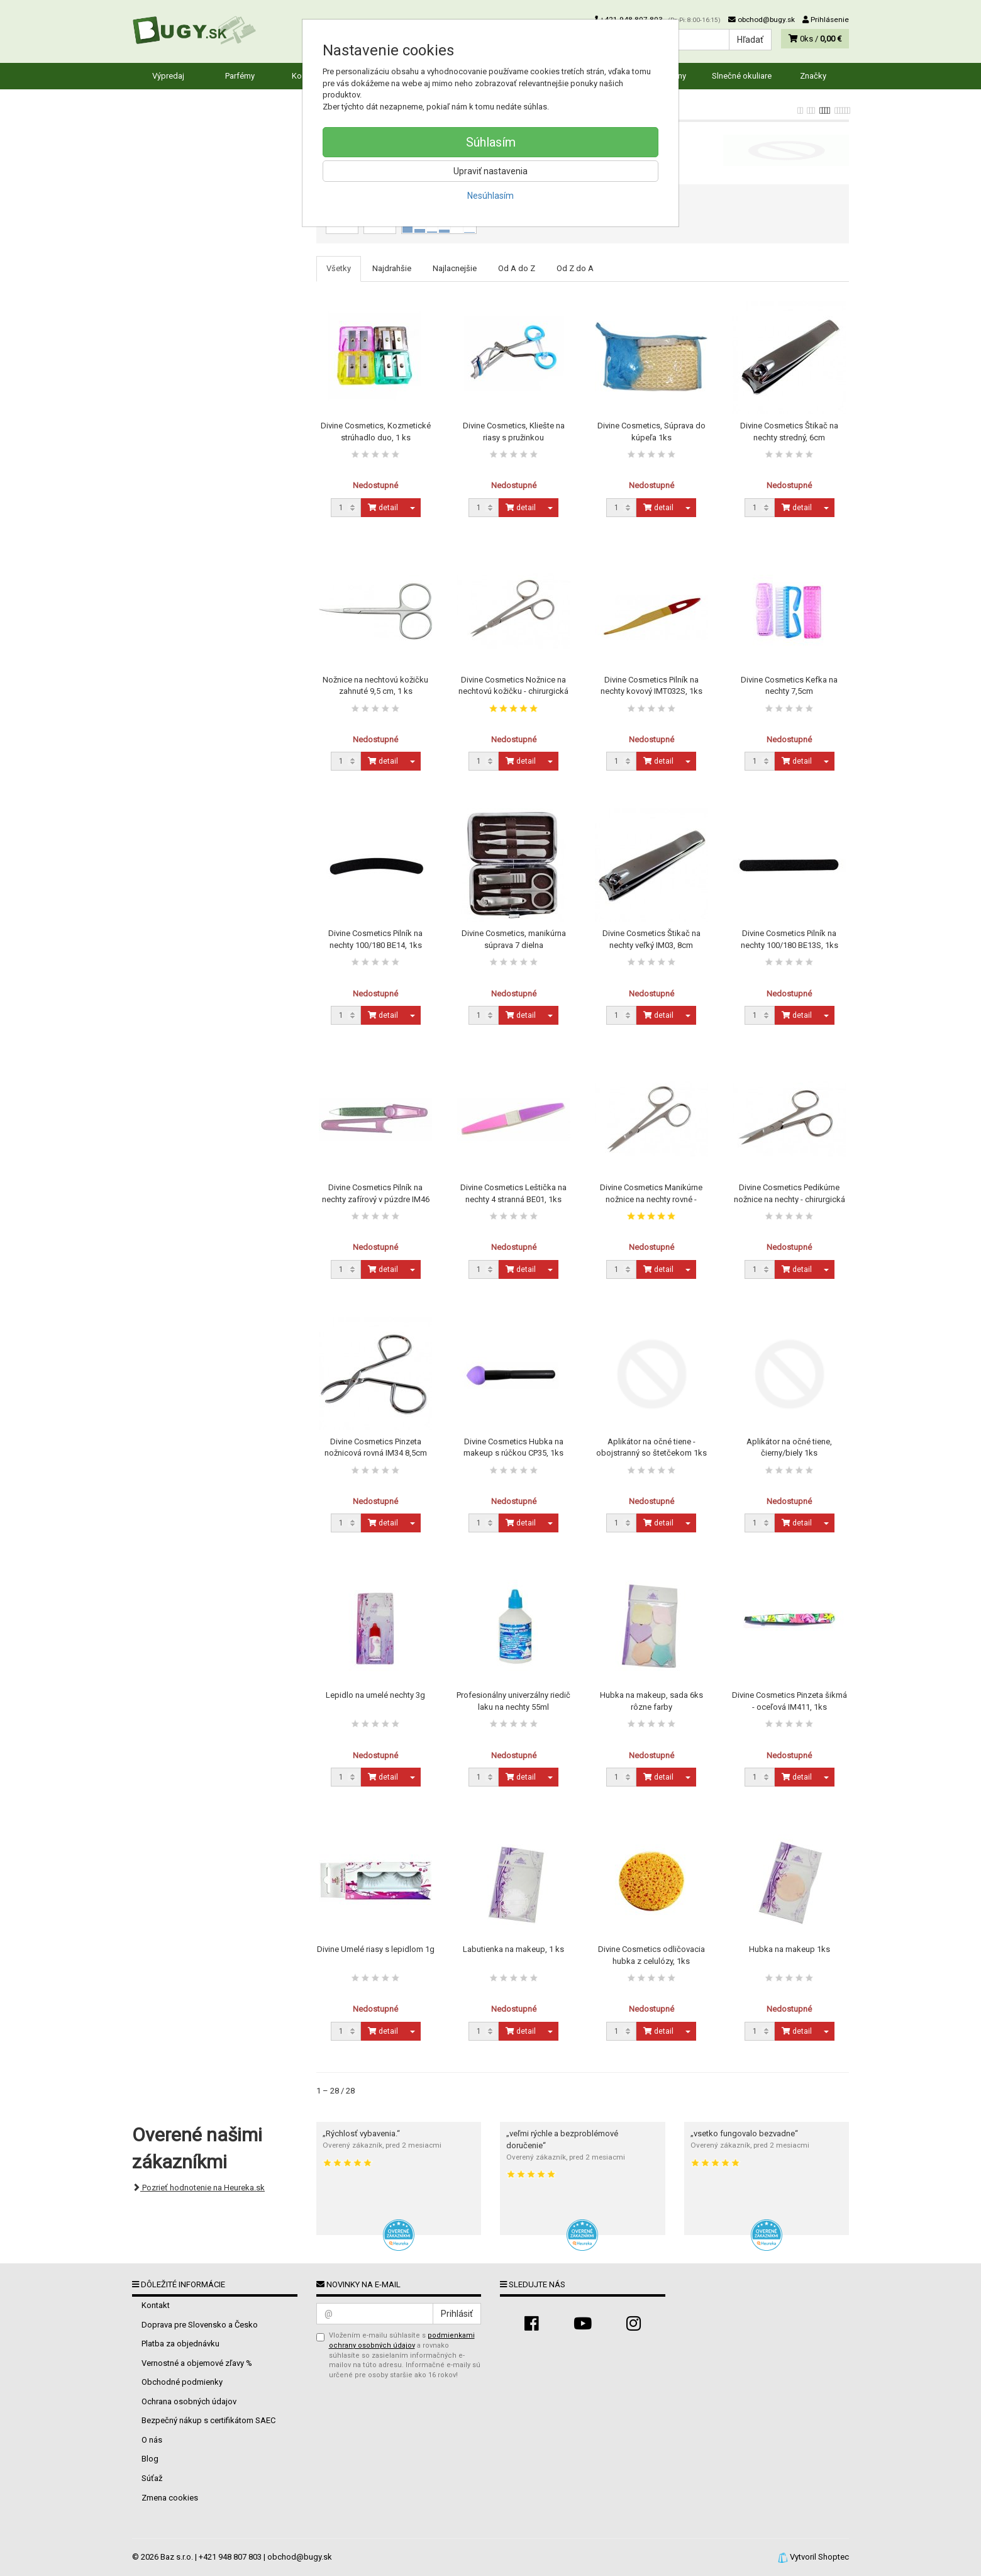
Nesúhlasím (490, 196)
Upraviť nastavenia (490, 171)
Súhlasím (491, 142)
